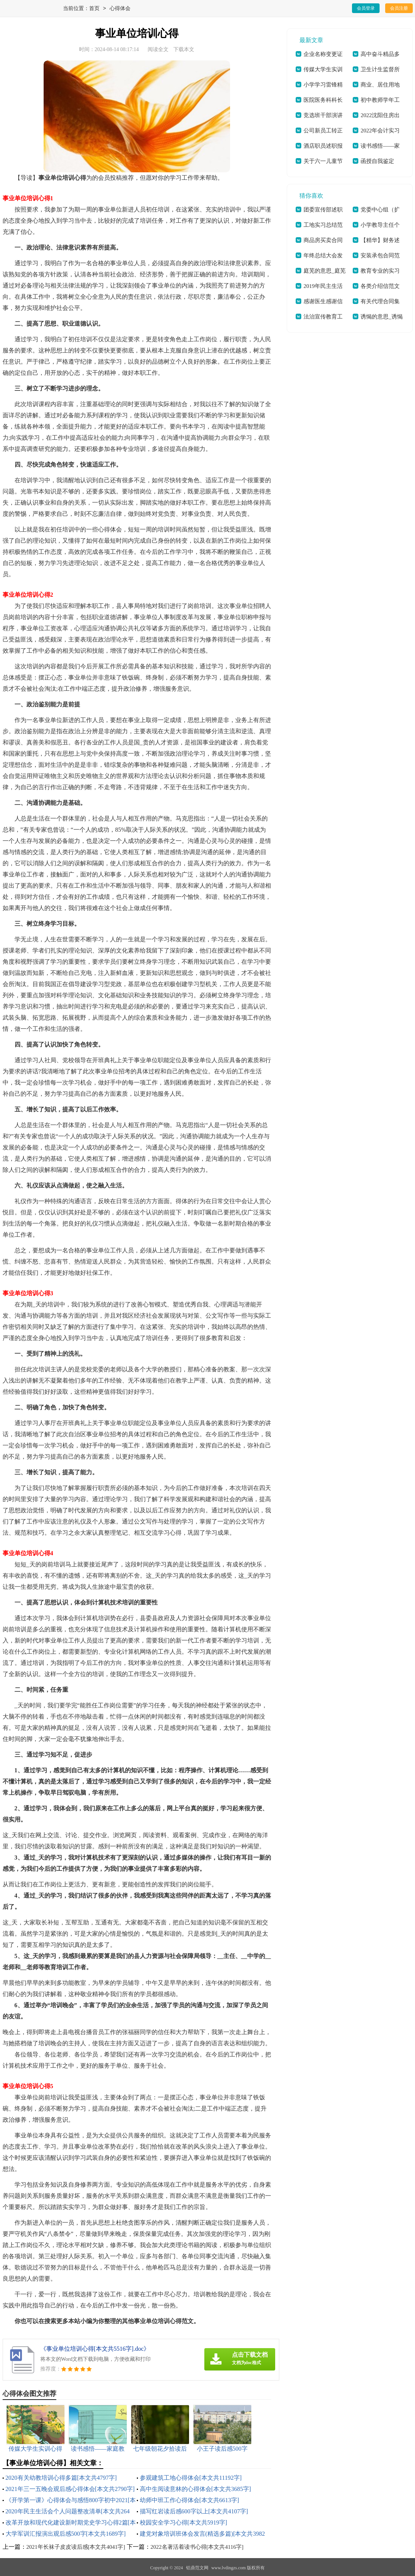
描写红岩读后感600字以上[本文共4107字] (194, 2511)
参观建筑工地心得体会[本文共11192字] (191, 2478)
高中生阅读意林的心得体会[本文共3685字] (195, 2489)
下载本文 (183, 49)
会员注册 (399, 8)
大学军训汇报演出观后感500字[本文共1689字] (66, 2533)
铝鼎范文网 (197, 2567)
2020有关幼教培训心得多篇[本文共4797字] (61, 2478)
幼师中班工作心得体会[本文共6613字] (189, 2500)
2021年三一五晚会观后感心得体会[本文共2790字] (70, 2489)
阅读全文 (158, 49)
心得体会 (120, 9)
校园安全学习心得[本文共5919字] (183, 2522)
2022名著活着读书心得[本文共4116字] (197, 2547)
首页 (94, 9)
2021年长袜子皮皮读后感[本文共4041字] (75, 2547)
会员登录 (366, 8)
